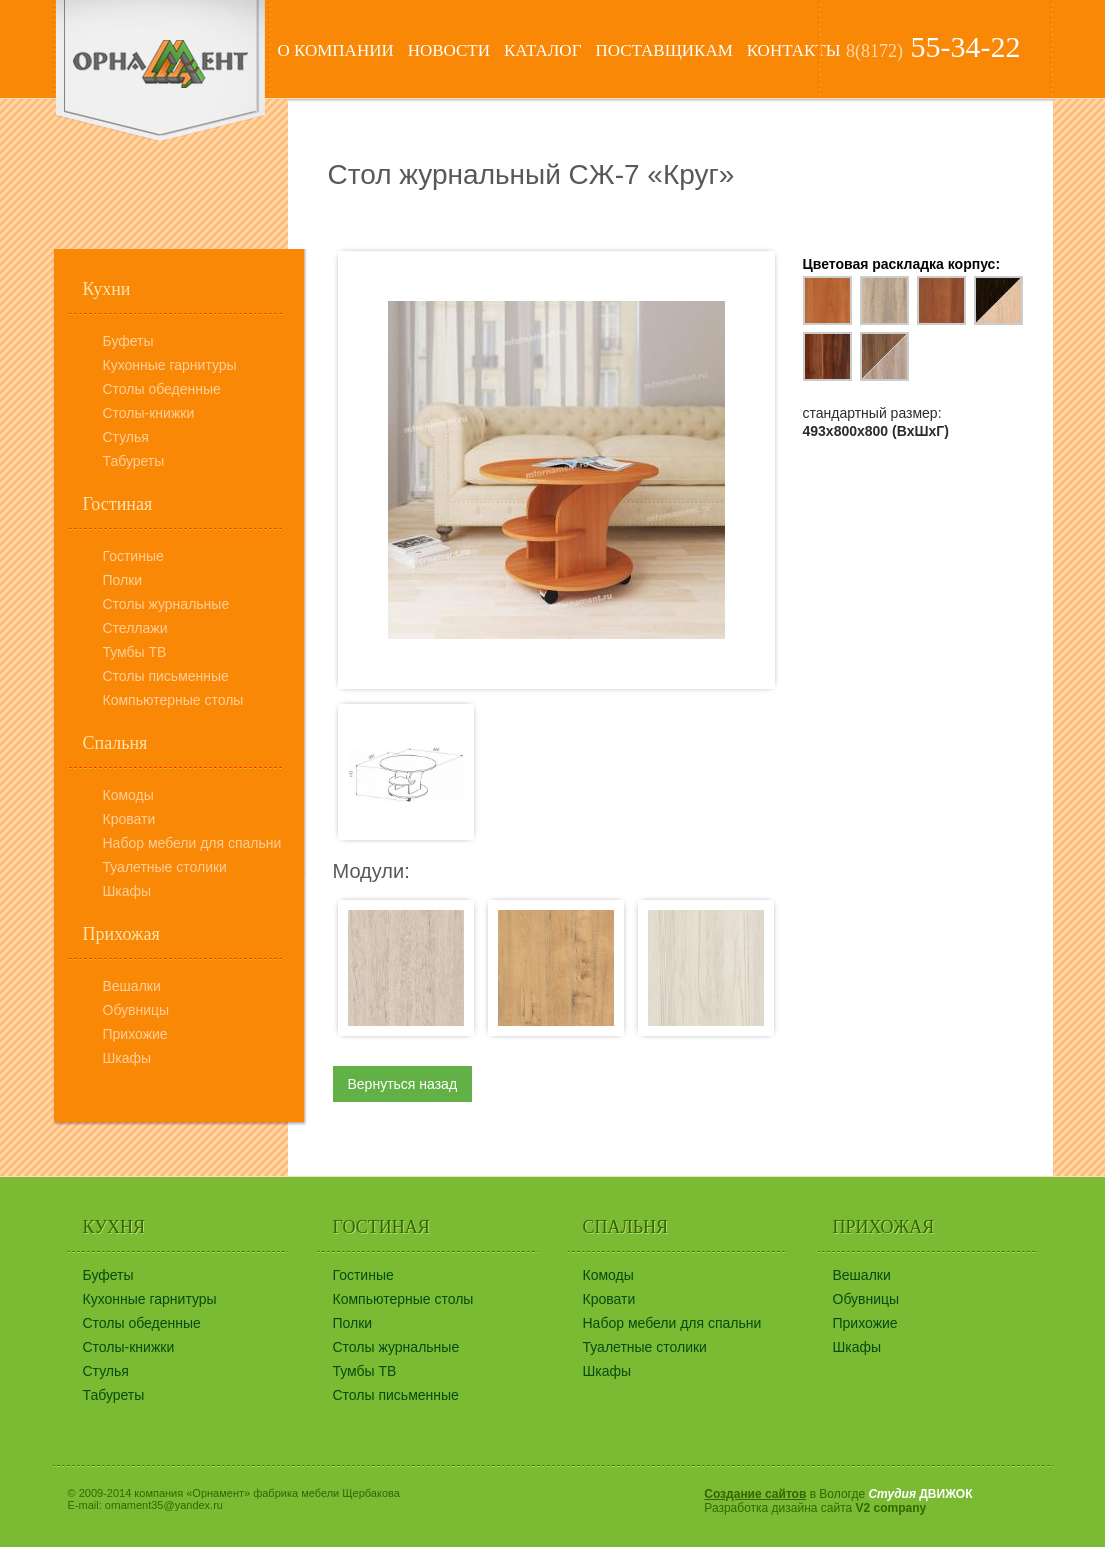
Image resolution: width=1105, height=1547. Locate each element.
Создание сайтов (755, 1494)
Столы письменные (166, 676)
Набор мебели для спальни (192, 843)
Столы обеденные (162, 389)
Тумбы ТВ (135, 652)
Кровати (129, 819)
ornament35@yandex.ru (164, 1505)
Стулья (126, 437)
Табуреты (134, 461)
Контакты (794, 50)
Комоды (128, 795)
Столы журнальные (166, 604)
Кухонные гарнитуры (170, 365)
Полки (123, 580)
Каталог (543, 50)
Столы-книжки (149, 413)
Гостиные (133, 556)
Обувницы (136, 1010)
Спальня (115, 743)
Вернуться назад (403, 1084)
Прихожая (121, 934)
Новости (449, 50)
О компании (336, 50)
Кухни (107, 289)
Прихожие (135, 1034)
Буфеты (128, 341)
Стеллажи (135, 628)
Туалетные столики (165, 867)
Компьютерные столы (173, 700)
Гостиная (118, 504)
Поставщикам (663, 50)
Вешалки (132, 986)
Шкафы (127, 891)
